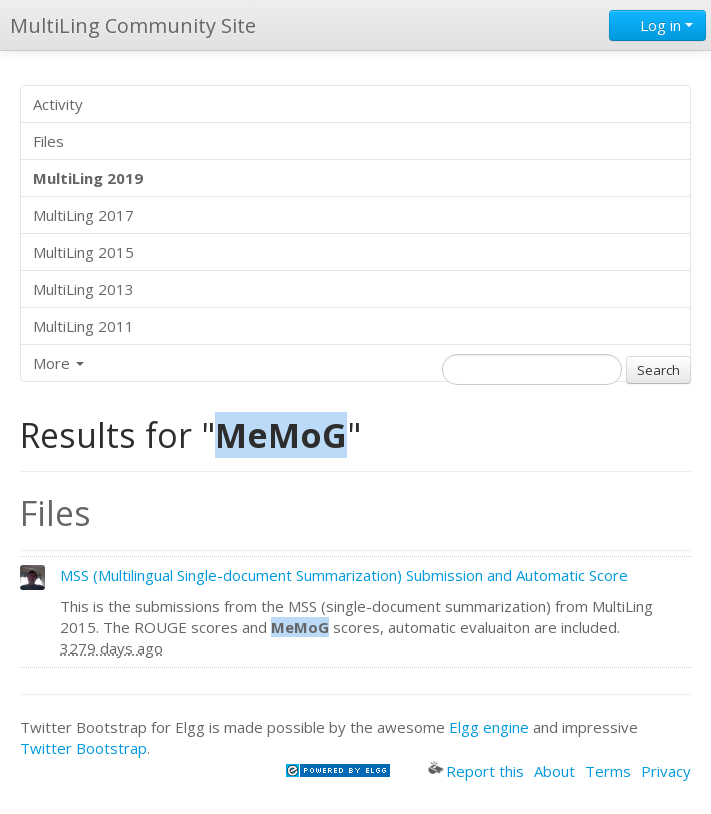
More (58, 363)
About (554, 771)
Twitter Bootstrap (83, 748)
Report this (476, 771)
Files (48, 141)
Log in (657, 25)
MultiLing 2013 (83, 289)
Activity (58, 104)
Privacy (666, 771)
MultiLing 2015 (83, 252)
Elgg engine (489, 727)
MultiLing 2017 (83, 215)
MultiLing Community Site (133, 25)
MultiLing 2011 (83, 326)
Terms (608, 771)
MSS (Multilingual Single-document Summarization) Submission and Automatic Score (344, 575)
